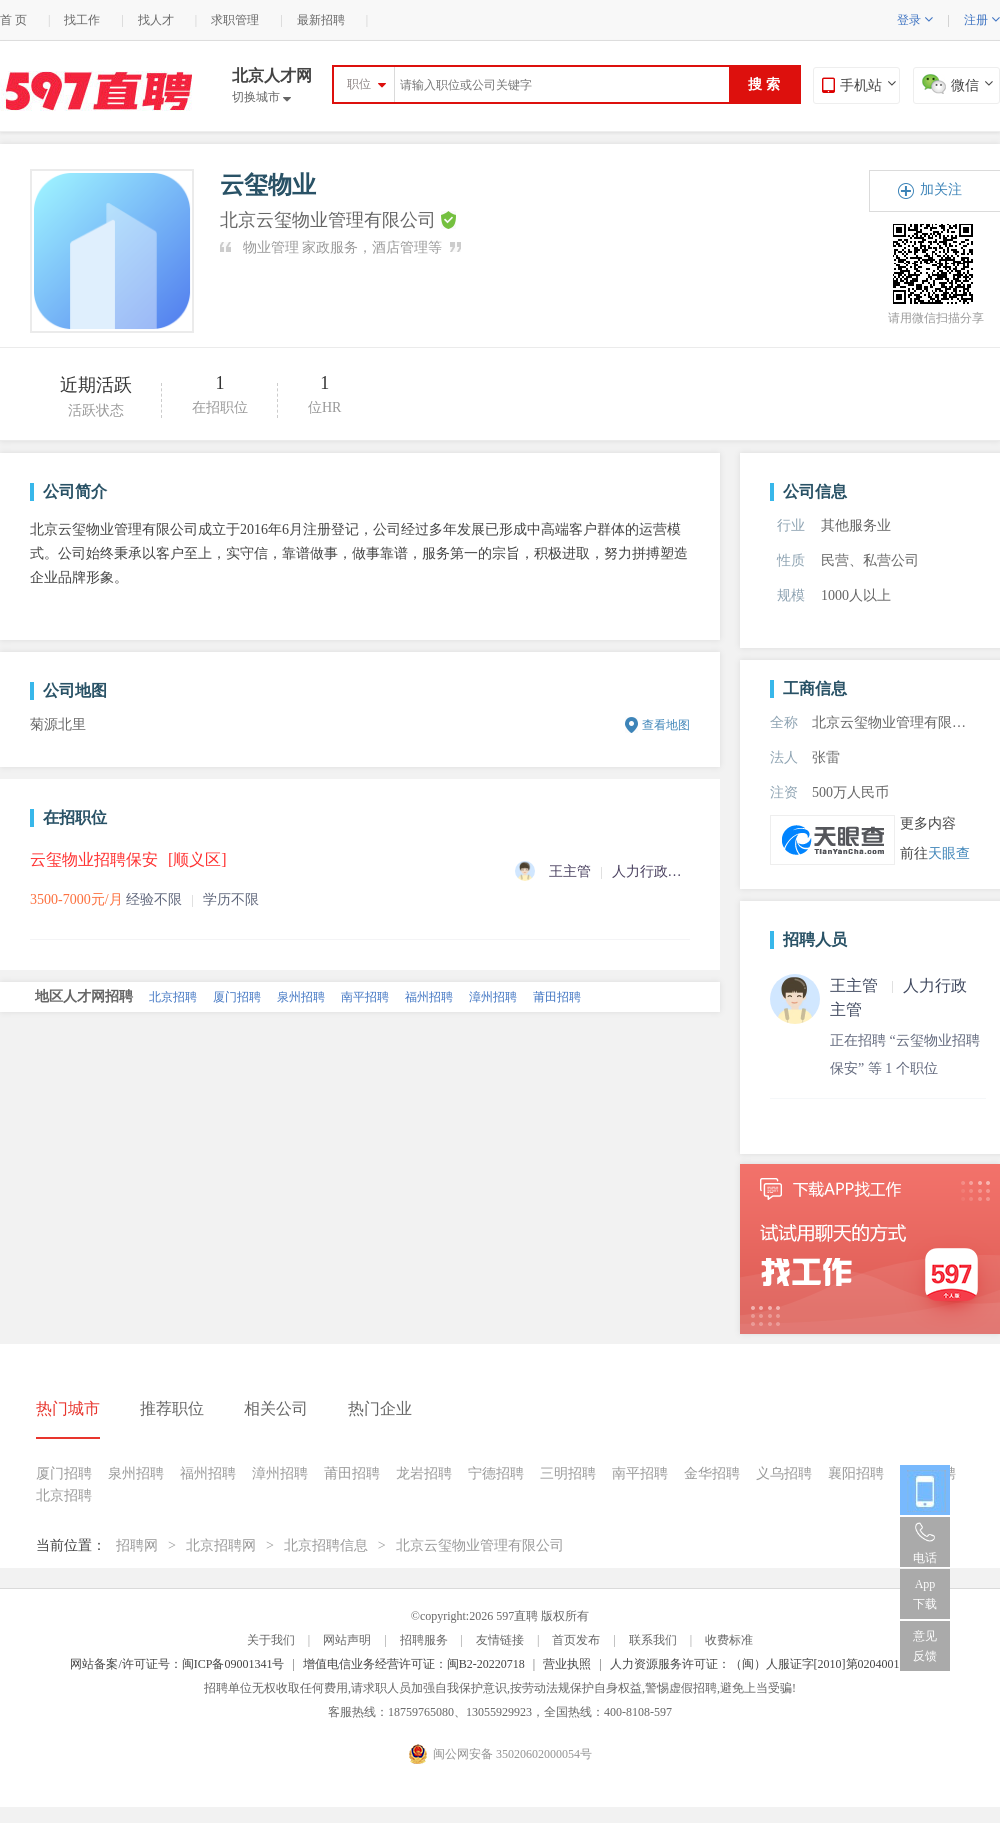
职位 (359, 84)
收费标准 (729, 1640)
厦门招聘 (237, 997)
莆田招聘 (557, 997)
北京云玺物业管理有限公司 (480, 1545)
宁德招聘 (496, 1473)
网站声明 (347, 1640)
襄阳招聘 (856, 1473)
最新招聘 (321, 20)
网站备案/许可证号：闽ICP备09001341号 (177, 1664)
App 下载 (925, 1594)
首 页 (13, 20)
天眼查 (949, 853)
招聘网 (137, 1545)
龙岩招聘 (424, 1473)
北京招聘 (173, 997)
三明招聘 (568, 1473)
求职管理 (235, 20)
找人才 (156, 20)
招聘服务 (424, 1640)
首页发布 (576, 1640)
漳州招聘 (493, 997)
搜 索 (764, 84)
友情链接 (500, 1640)
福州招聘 (429, 997)
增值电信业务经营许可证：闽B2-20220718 (414, 1664)
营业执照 (567, 1664)
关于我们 (271, 1640)
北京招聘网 (221, 1545)
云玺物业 (268, 185)
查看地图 (666, 725)
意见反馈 (925, 1646)
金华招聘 (712, 1473)
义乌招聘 (784, 1473)
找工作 (82, 20)
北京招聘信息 (326, 1545)
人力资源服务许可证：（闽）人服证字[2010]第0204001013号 (770, 1664)
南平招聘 (365, 997)
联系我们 (653, 1640)
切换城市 (261, 97)
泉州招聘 (301, 997)
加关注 (941, 189)
